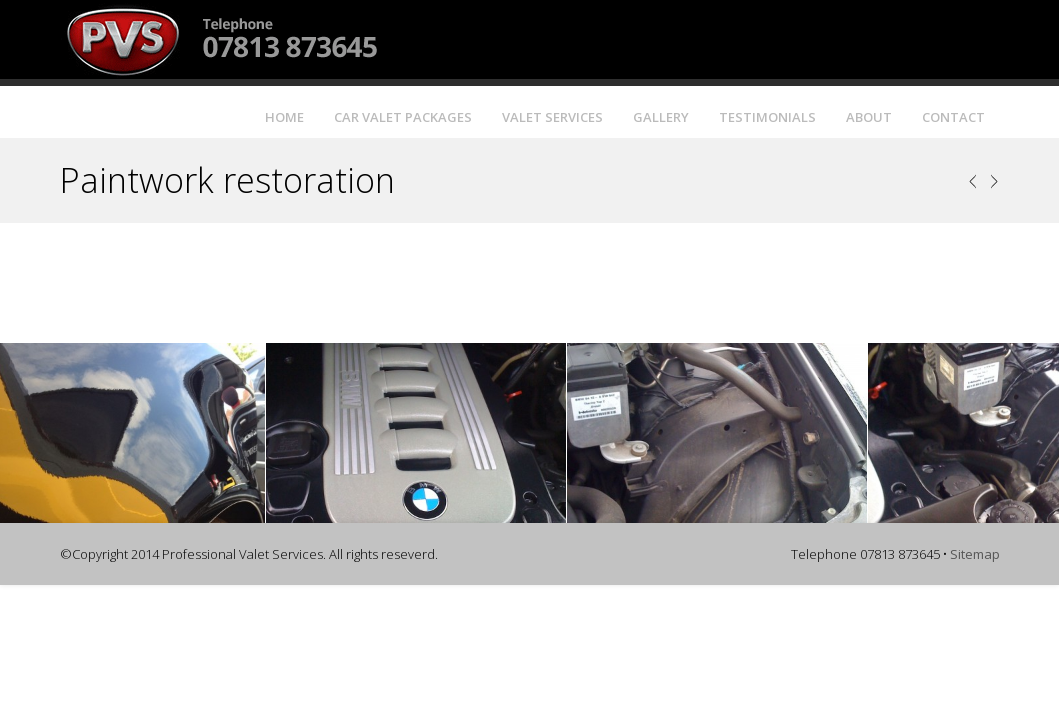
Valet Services (552, 117)
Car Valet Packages (403, 117)
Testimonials (767, 117)
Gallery (661, 117)
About (869, 117)
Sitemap (975, 554)
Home (284, 117)
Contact (953, 117)
